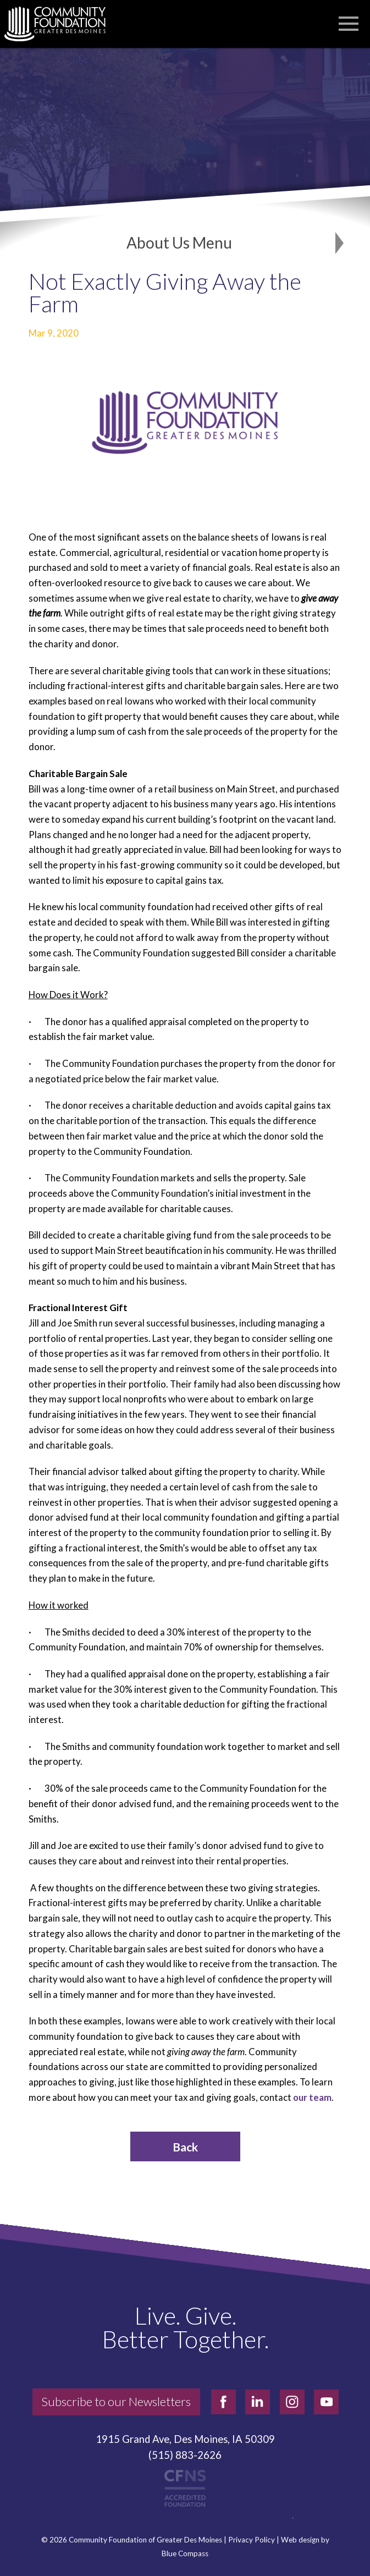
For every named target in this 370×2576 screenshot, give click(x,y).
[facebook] (223, 2402)
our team (312, 2097)
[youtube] (326, 2402)
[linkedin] (257, 2402)
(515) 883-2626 (185, 2455)
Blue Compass (185, 2554)
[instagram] (292, 2402)
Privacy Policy (251, 2540)
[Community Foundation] (60, 24)
